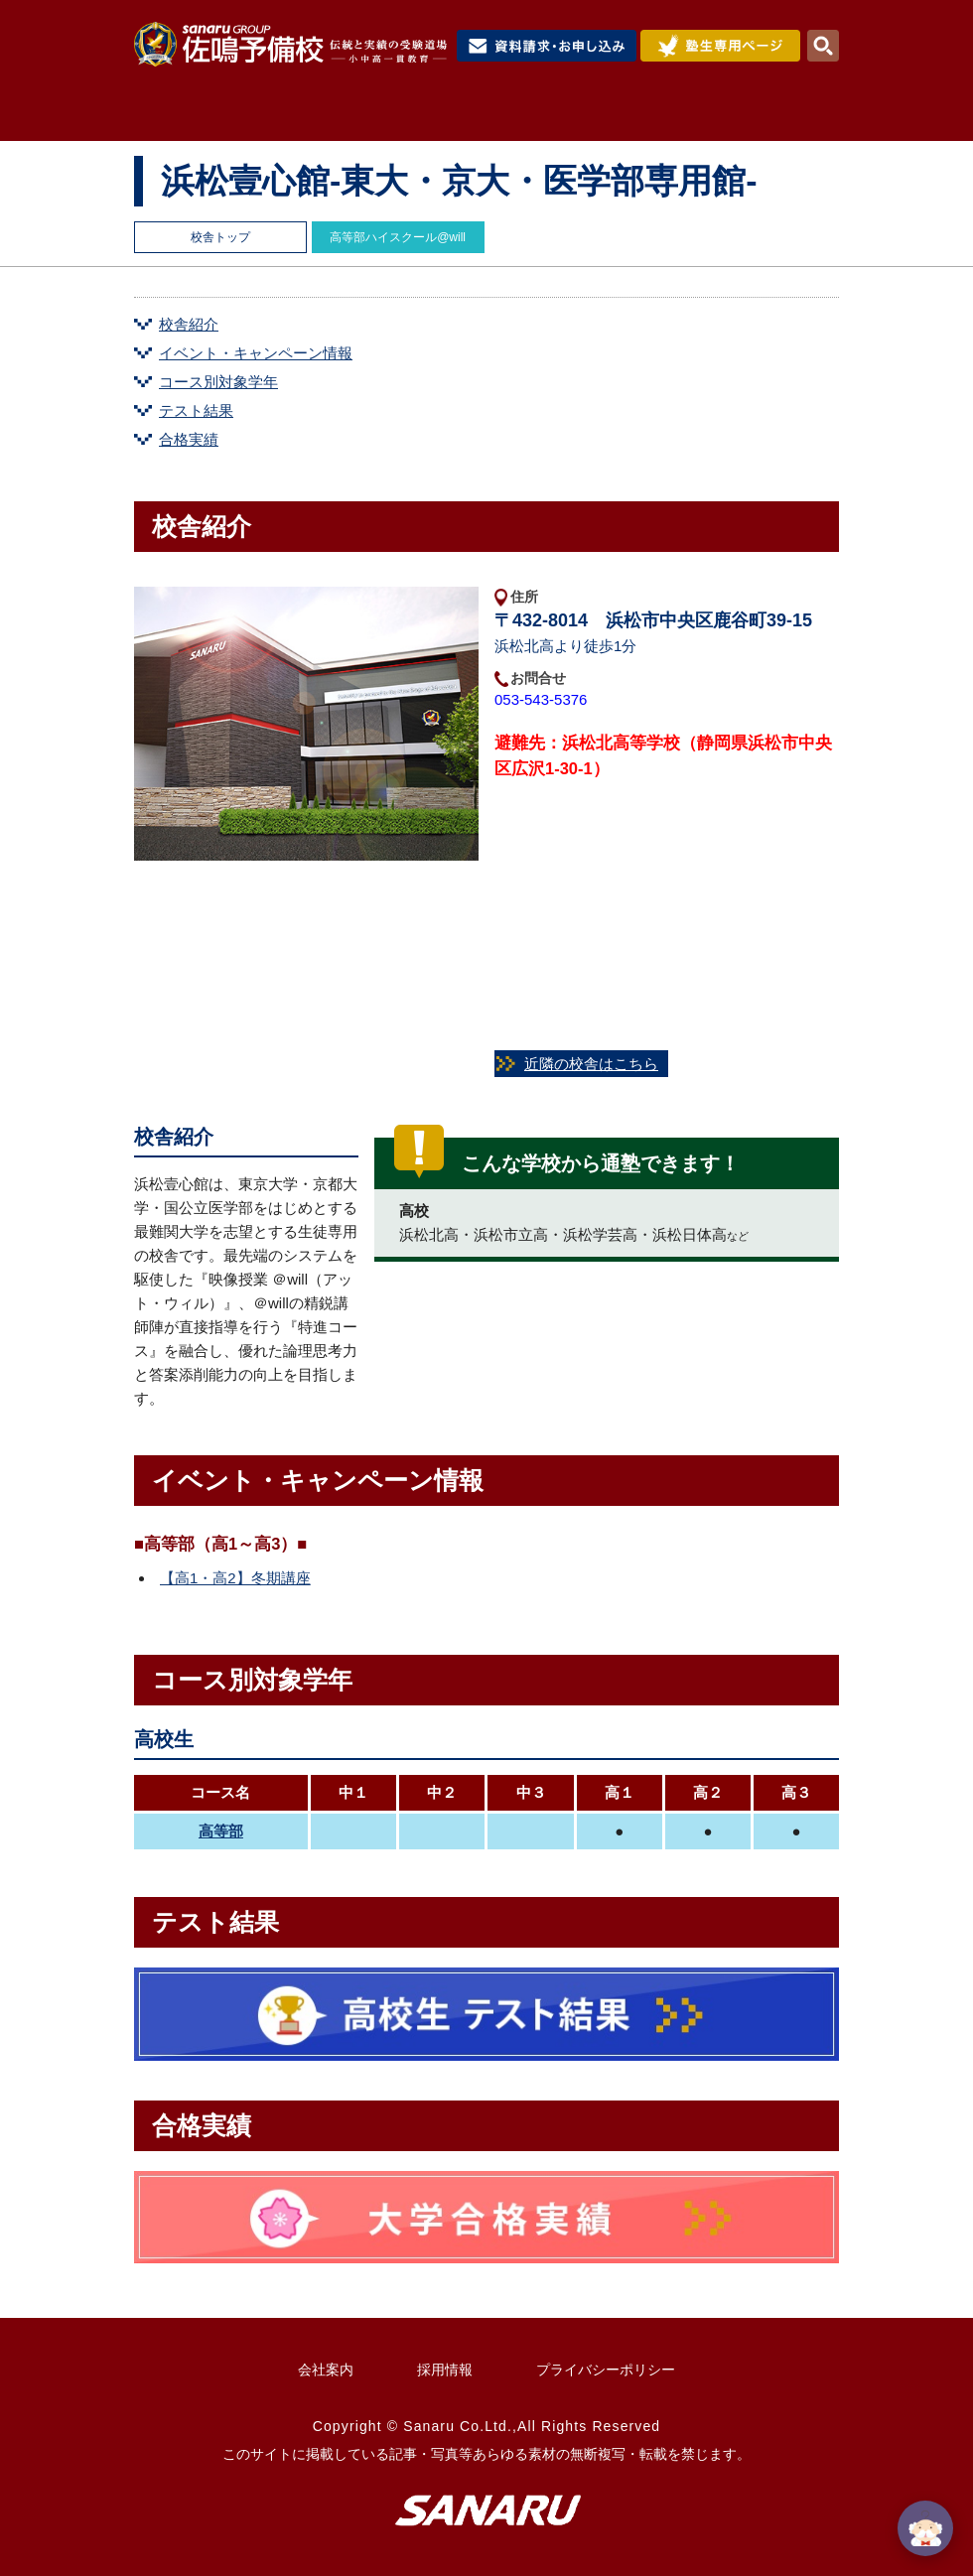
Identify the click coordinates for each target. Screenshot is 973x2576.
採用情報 (445, 2369)
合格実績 (689, 116)
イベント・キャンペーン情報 (255, 352)
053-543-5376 (548, 699)
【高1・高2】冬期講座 (235, 1577)
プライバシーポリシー (605, 2369)
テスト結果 (196, 410)
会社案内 (325, 2369)
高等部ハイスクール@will (398, 237)
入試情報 (582, 116)
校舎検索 (791, 116)
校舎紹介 (188, 324)
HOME (177, 116)
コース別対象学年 (218, 381)
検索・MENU (823, 46)
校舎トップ (220, 237)
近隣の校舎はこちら (591, 1063)
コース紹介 (469, 116)
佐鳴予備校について (315, 116)
